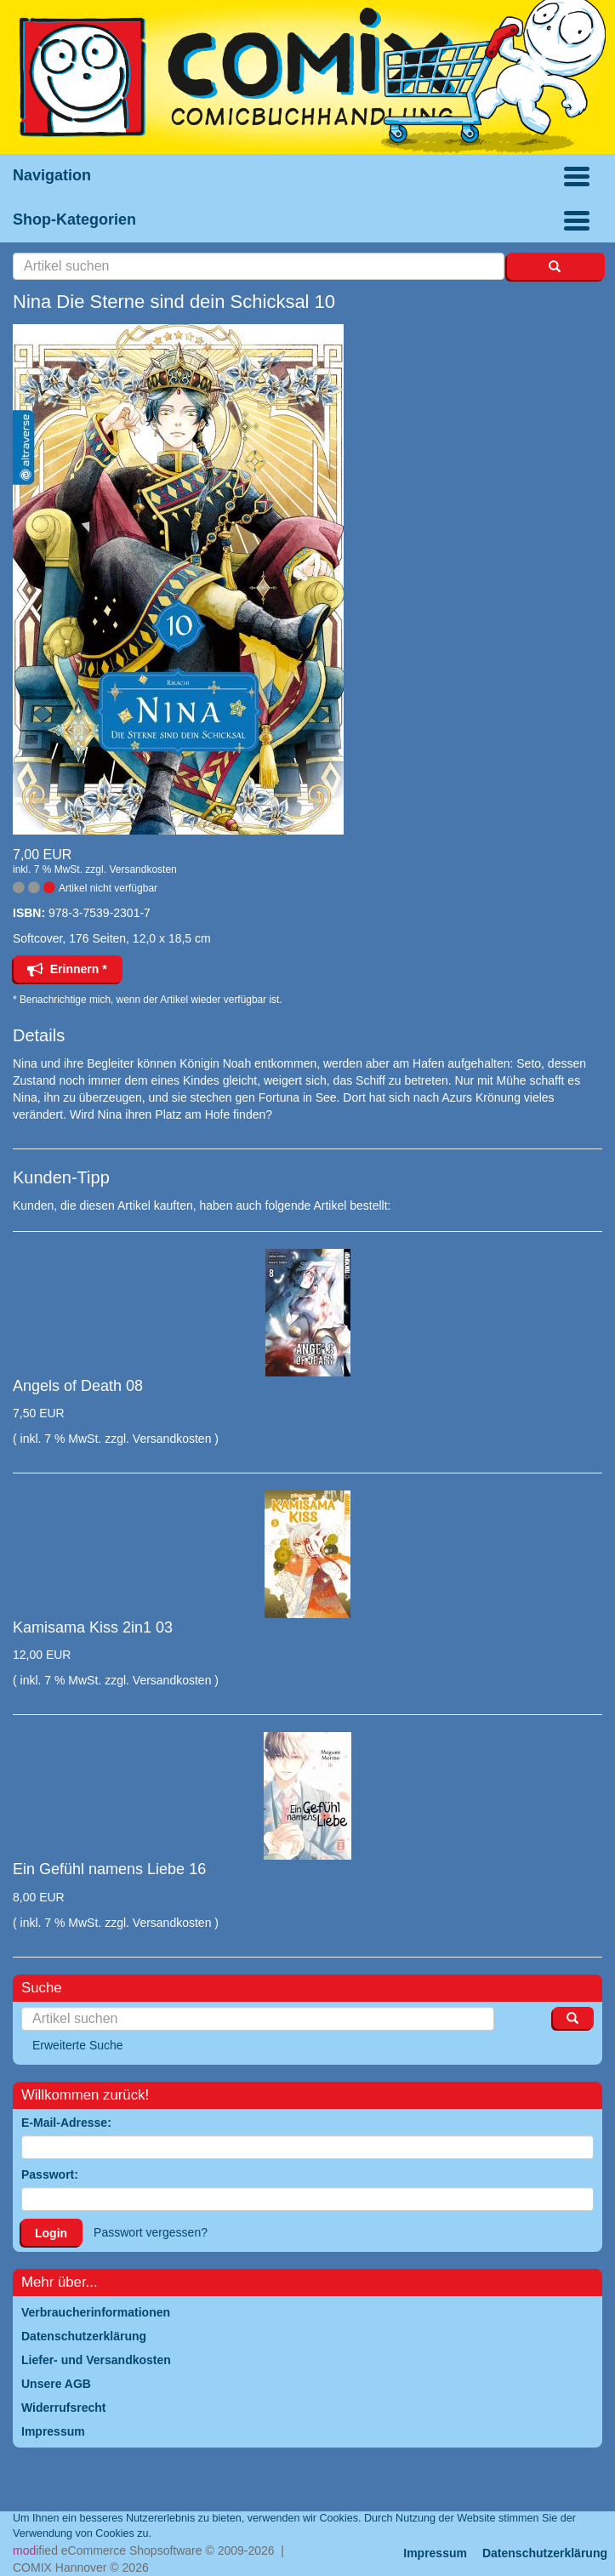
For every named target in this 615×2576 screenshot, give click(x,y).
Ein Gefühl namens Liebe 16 (109, 1869)
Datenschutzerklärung (544, 2553)
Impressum (435, 2553)
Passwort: (49, 2174)
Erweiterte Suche (77, 2045)
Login (51, 2233)
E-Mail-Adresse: (66, 2122)
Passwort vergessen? (151, 2232)
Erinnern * (67, 969)
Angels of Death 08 (78, 1385)
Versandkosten (142, 869)
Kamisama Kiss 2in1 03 (93, 1627)
